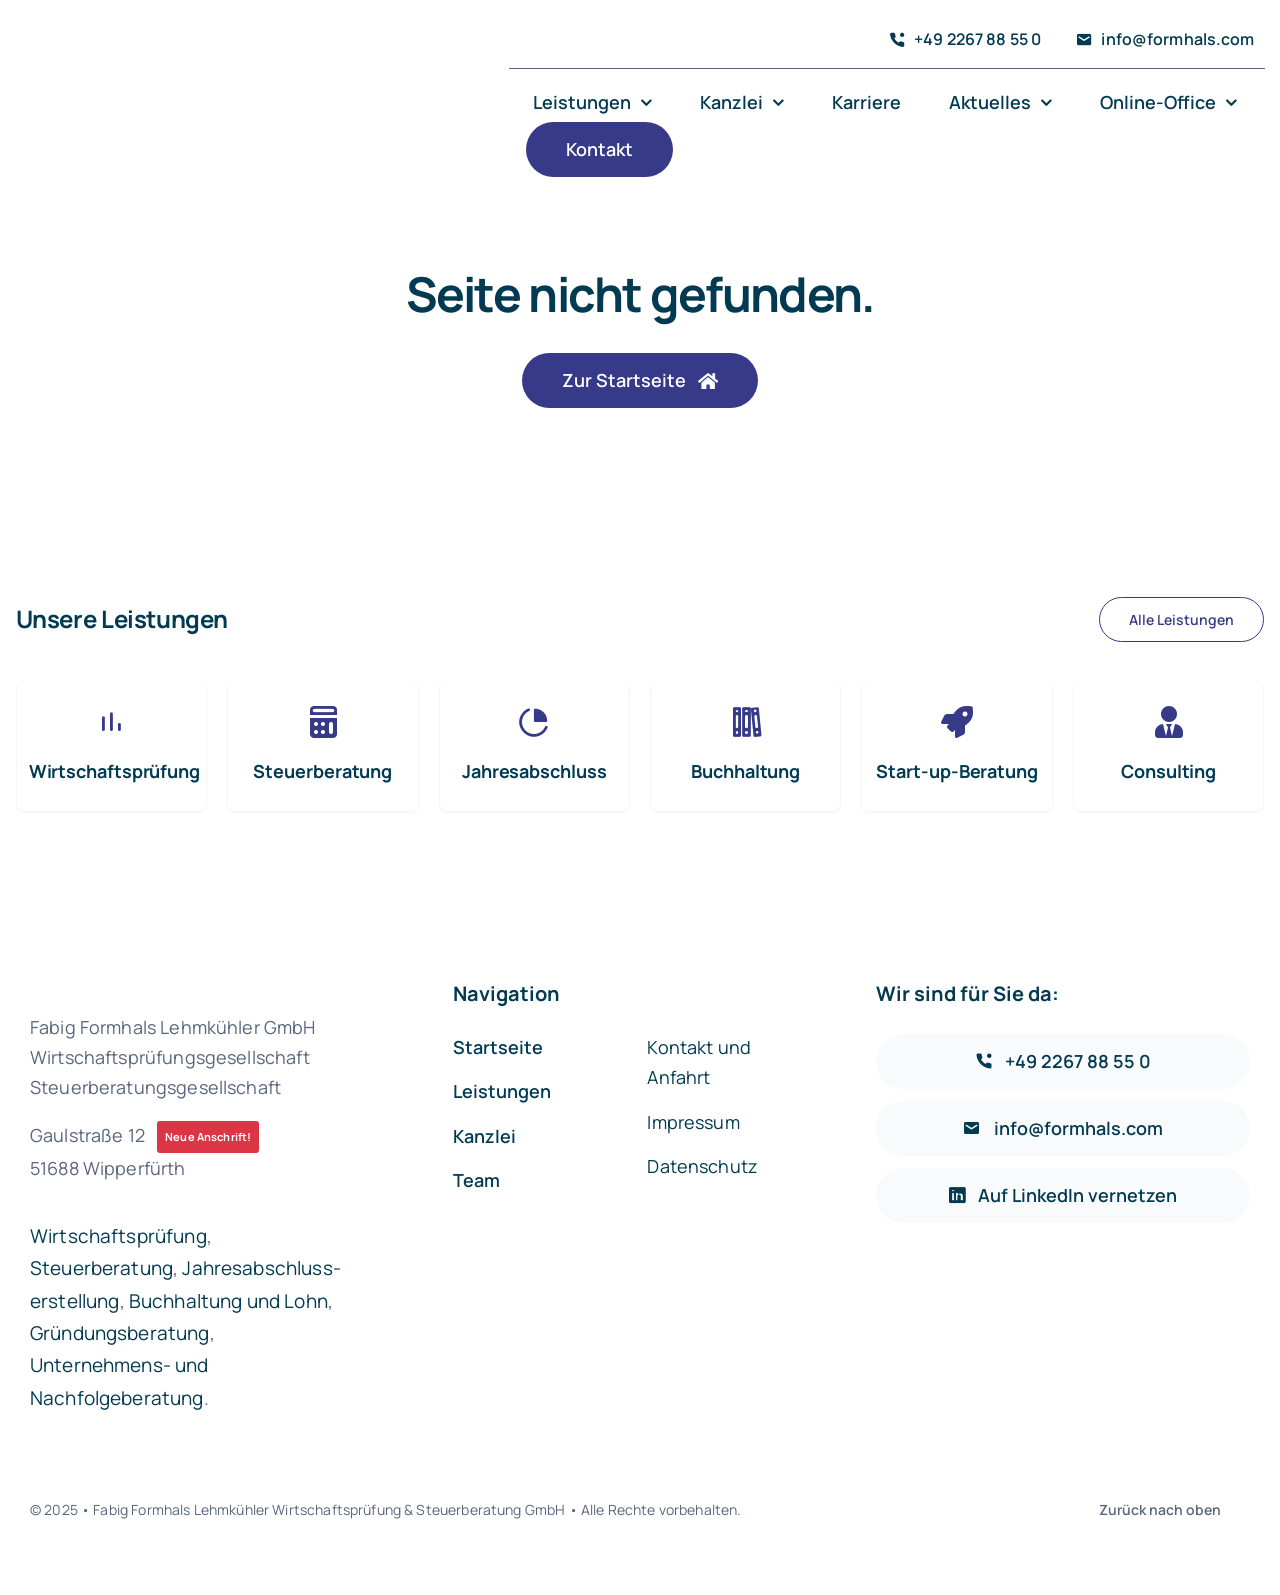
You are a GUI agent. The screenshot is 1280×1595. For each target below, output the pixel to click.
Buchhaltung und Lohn (228, 1301)
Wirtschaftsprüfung (118, 1236)
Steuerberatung (101, 1268)
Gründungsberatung (120, 1333)
